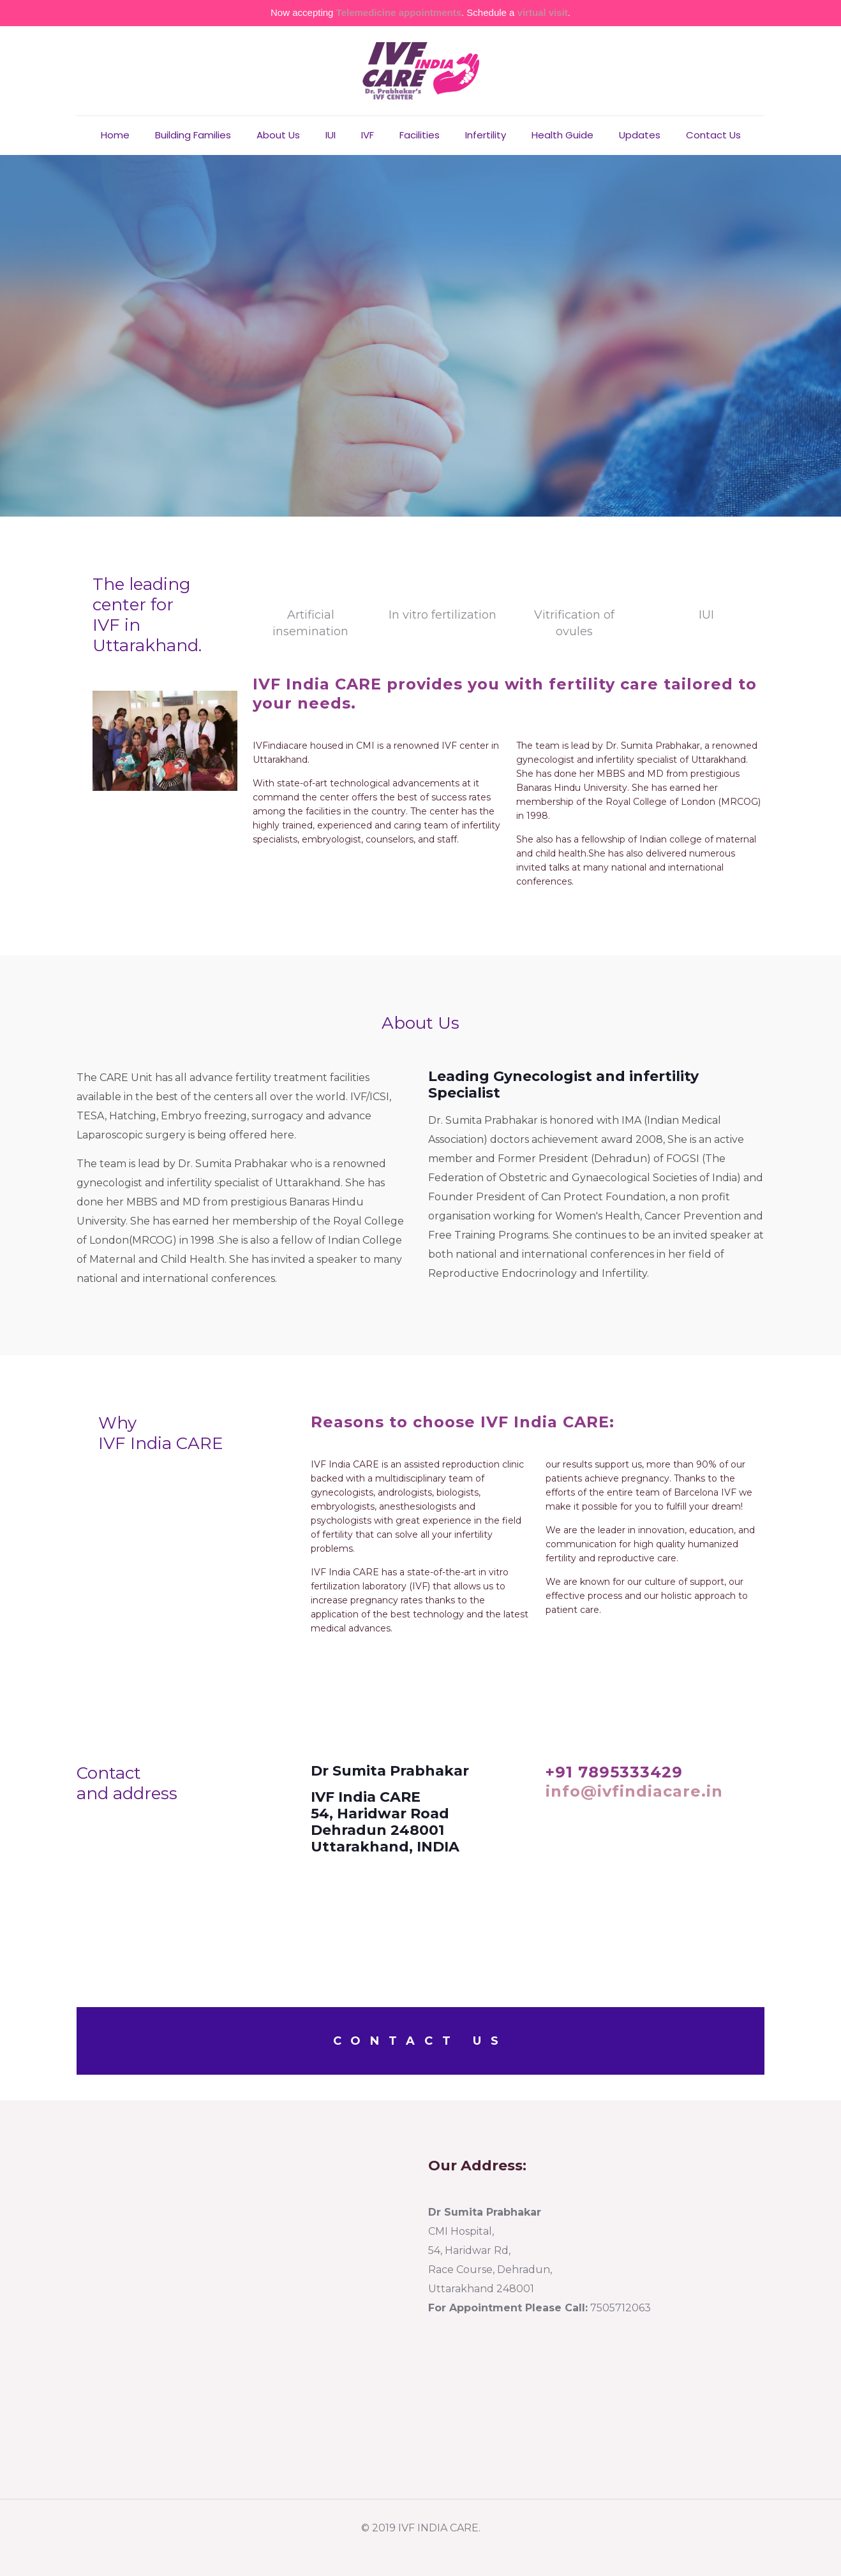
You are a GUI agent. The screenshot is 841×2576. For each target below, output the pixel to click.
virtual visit (542, 12)
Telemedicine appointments (398, 12)
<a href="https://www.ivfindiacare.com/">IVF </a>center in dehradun (245, 2301)
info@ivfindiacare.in (634, 1791)
